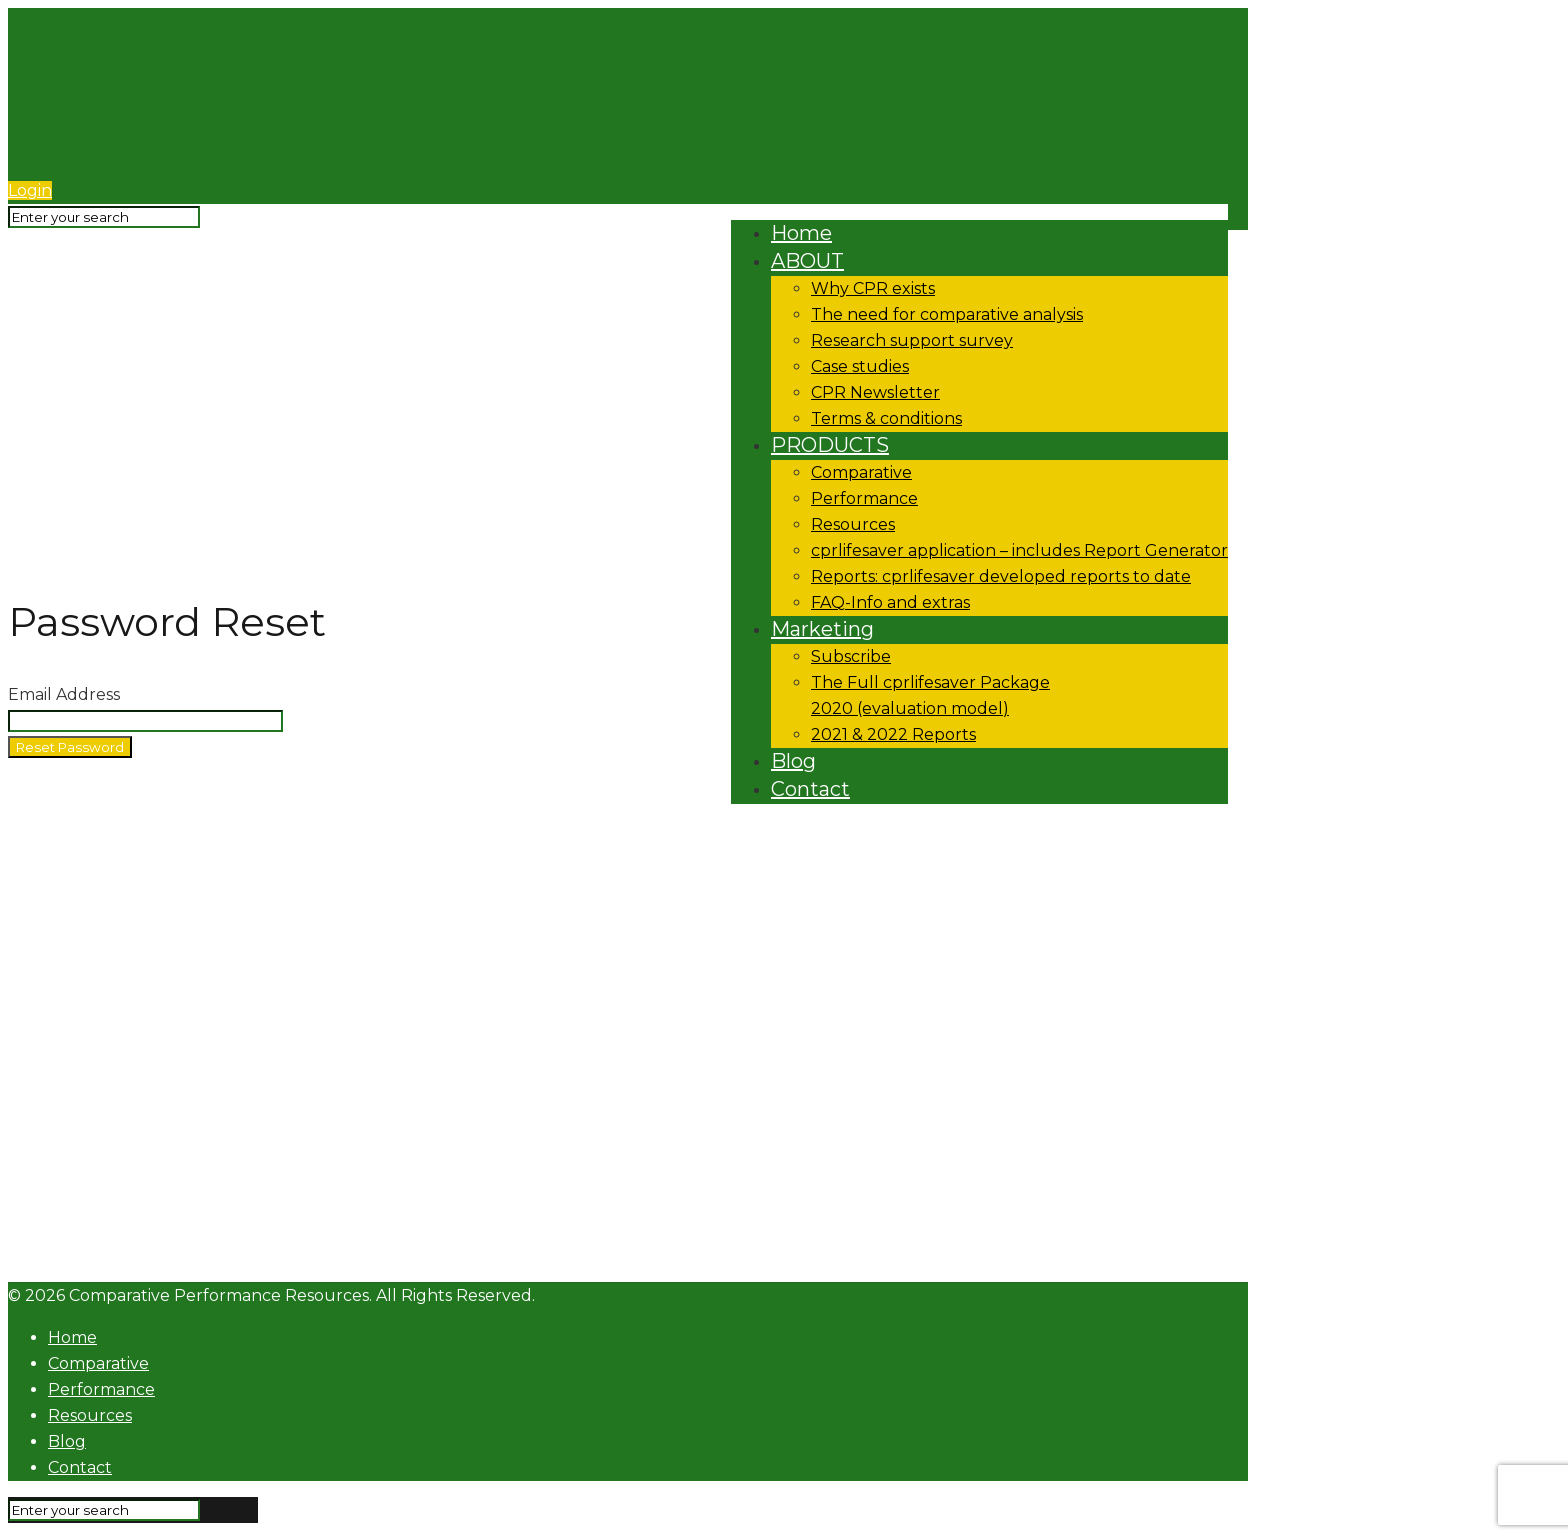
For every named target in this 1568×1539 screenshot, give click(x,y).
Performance (101, 1389)
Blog (67, 1441)
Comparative (98, 1363)
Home (72, 1337)
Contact (80, 1467)
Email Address (64, 694)
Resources (90, 1415)
